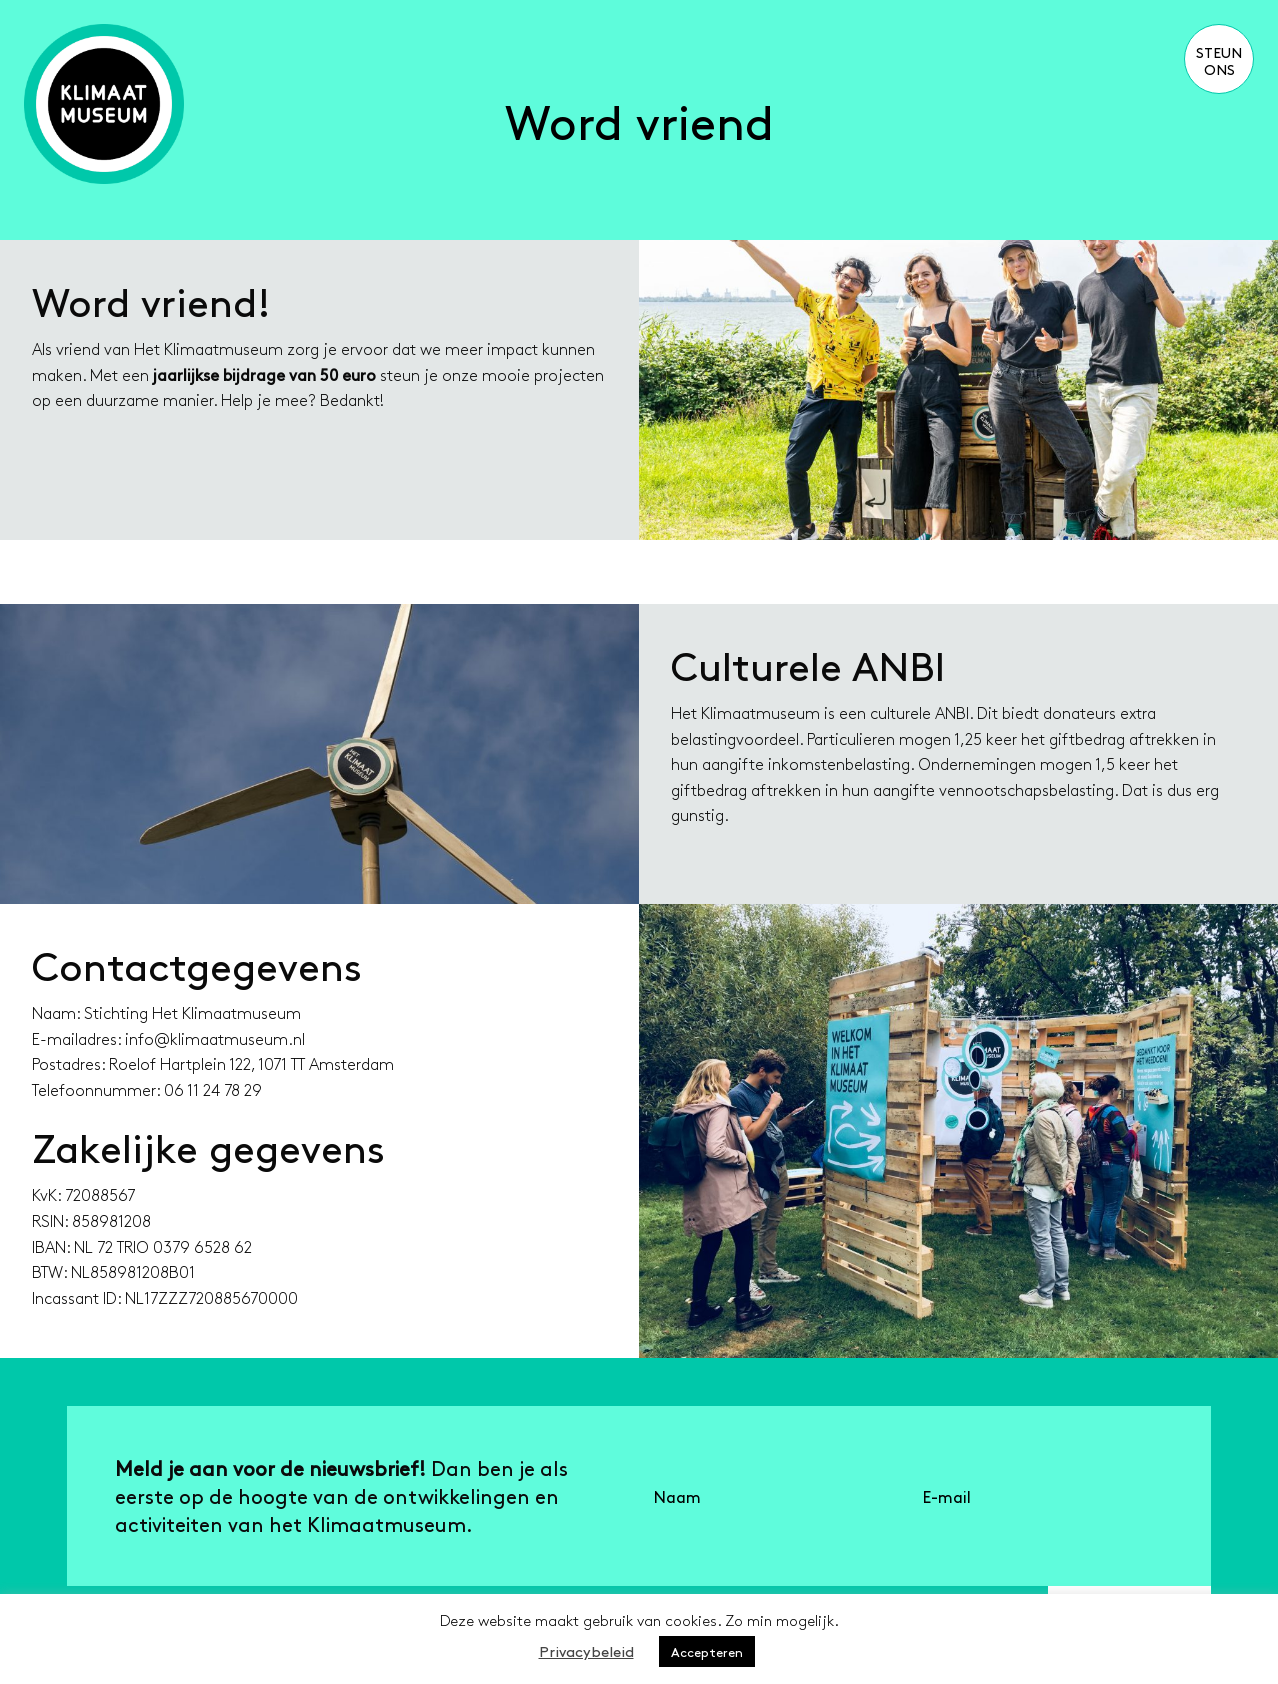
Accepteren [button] (707, 1651)
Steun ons (1219, 60)
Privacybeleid (586, 1650)
